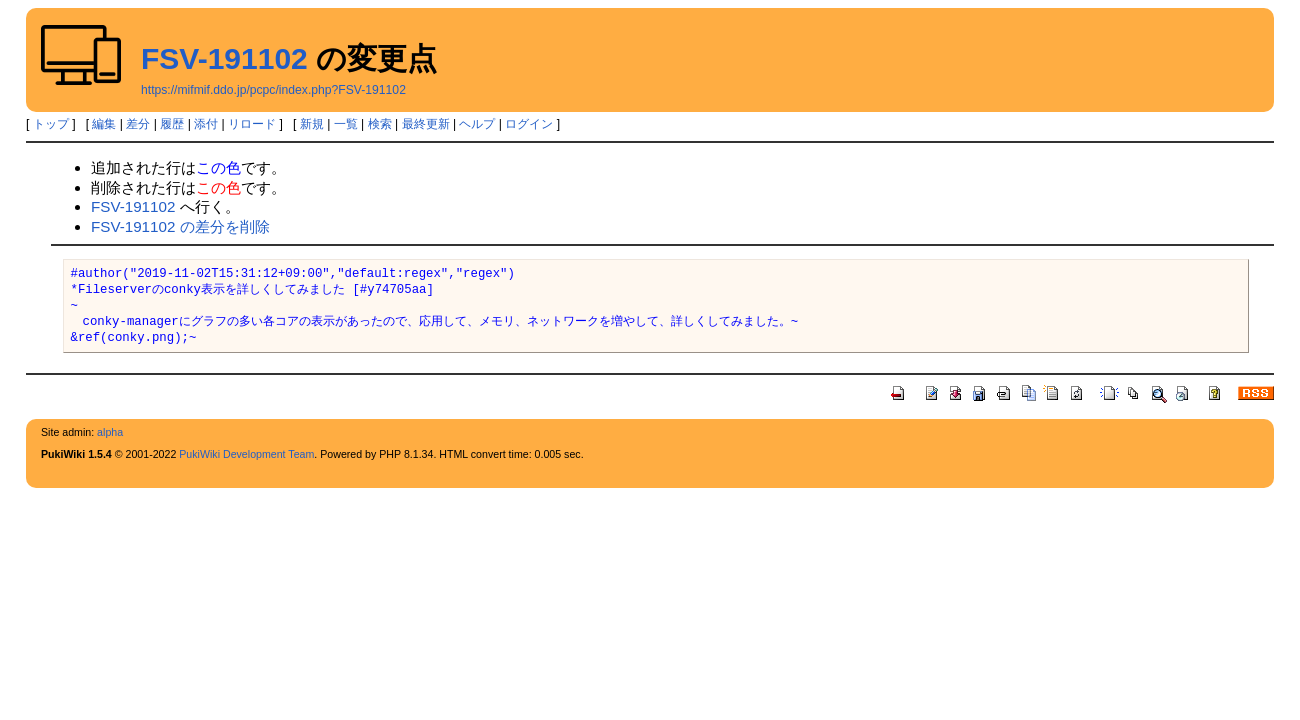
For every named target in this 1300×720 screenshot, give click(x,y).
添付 (206, 124)
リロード (252, 124)
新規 (312, 124)
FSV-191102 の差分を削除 (180, 226)
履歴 (172, 124)
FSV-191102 (224, 58)
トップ (51, 124)
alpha (110, 432)
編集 (104, 124)
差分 (138, 124)
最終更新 (426, 124)
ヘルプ (477, 124)
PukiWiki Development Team (246, 454)
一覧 (346, 124)
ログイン (529, 124)
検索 (380, 124)
